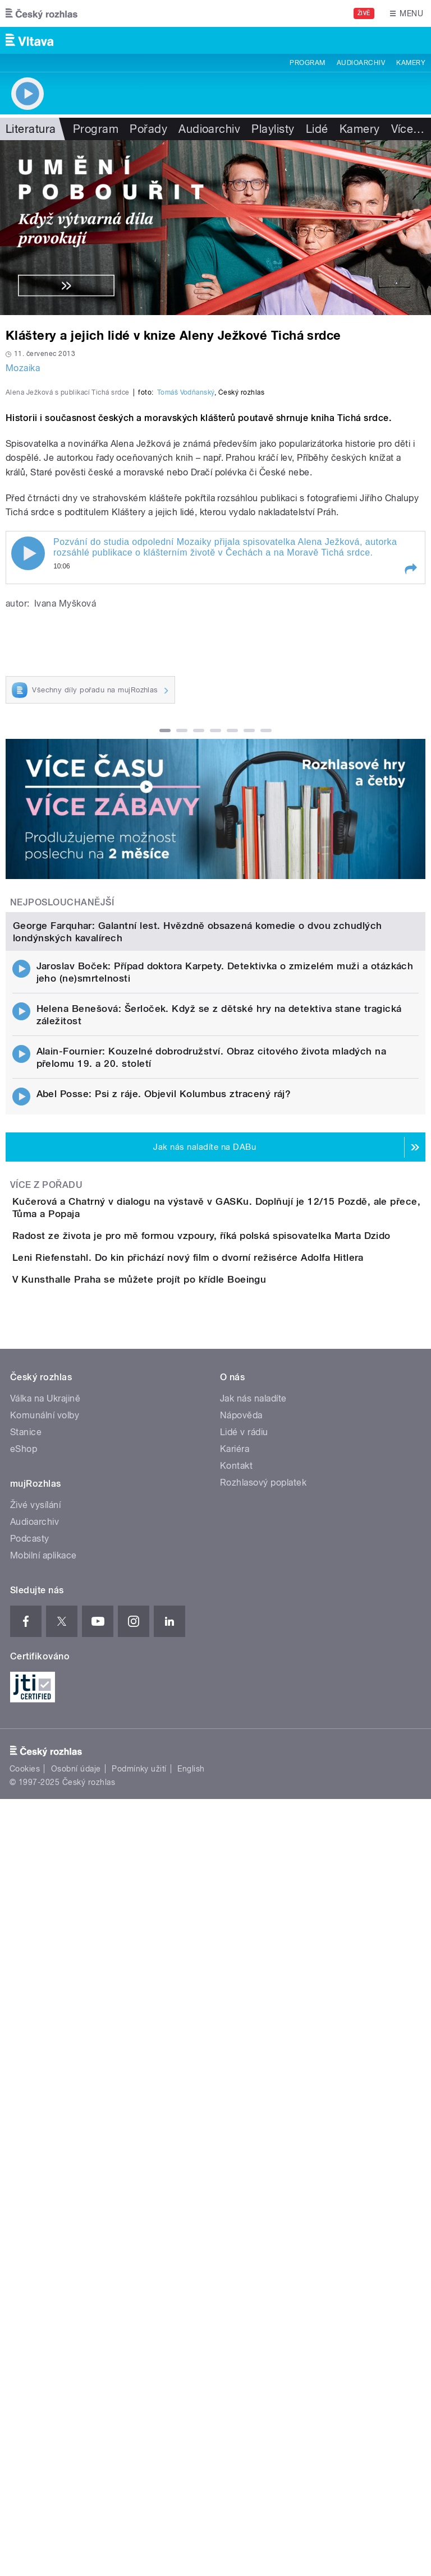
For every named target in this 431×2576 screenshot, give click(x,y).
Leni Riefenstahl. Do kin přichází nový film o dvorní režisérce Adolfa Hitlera (233, 1786)
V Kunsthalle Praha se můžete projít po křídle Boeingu (184, 1840)
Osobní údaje (76, 2362)
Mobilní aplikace (43, 2148)
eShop (23, 2042)
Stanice (26, 2025)
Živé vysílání (35, 2098)
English (190, 2362)
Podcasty (29, 2131)
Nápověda (241, 2008)
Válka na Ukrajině (45, 1991)
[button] (410, 811)
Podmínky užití (139, 2362)
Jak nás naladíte (253, 1991)
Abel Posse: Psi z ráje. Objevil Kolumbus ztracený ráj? (163, 1572)
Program (307, 63)
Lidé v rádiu (244, 2025)
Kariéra (234, 2042)
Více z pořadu (46, 1663)
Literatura (31, 129)
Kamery (410, 63)
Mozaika (23, 368)
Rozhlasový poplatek (263, 2075)
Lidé (317, 129)
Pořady (148, 129)
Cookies (25, 2362)
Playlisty (272, 129)
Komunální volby (44, 2008)
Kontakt (236, 2059)
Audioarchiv (361, 63)
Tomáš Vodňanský (185, 635)
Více (408, 129)
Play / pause (28, 795)
